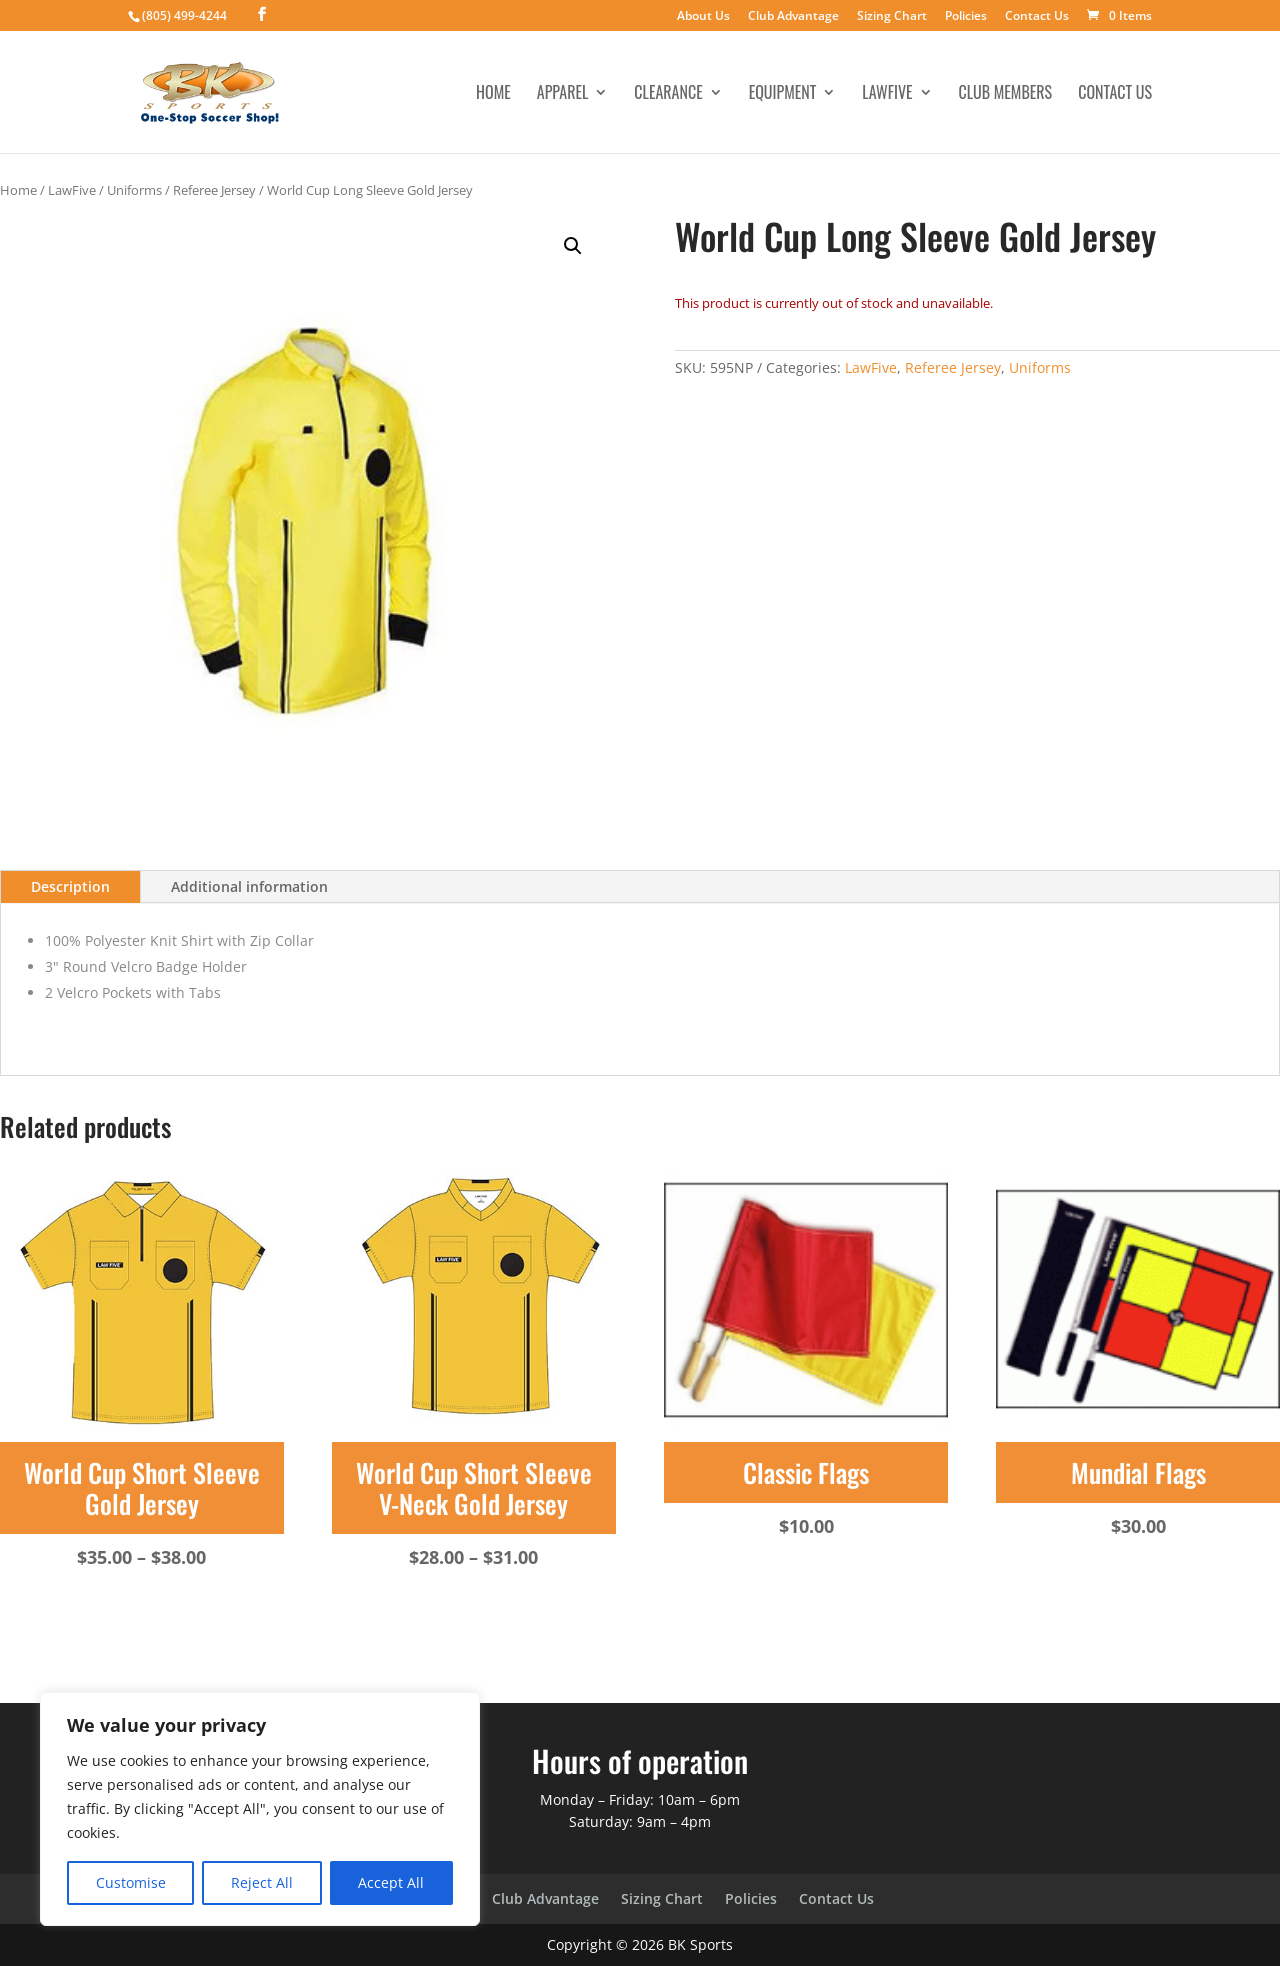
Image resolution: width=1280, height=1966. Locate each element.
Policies (966, 17)
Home (493, 94)
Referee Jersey (214, 190)
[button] (573, 246)
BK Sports (700, 1944)
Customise (131, 1882)
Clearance (668, 94)
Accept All (391, 1882)
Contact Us (1037, 17)
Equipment (783, 94)
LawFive (887, 94)
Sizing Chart (892, 17)
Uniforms (134, 190)
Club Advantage (793, 17)
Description (70, 886)
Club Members (1006, 94)
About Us (703, 17)
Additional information (249, 886)
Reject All (262, 1882)
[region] (260, 1809)
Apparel (563, 94)
